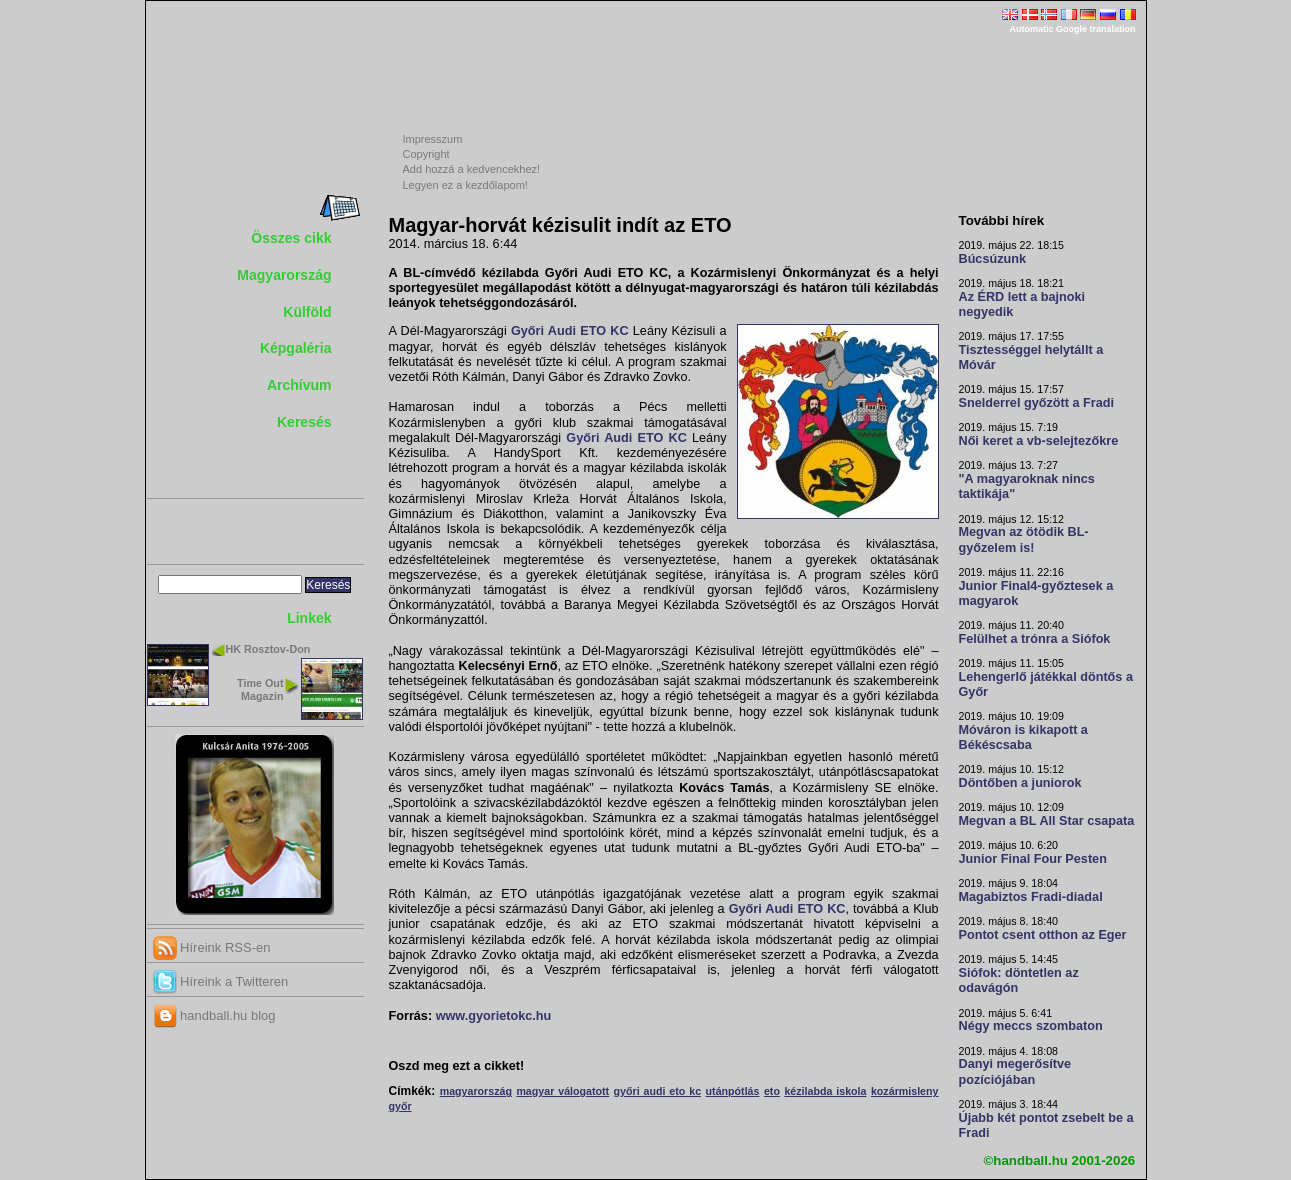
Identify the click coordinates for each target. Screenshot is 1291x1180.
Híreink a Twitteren (221, 981)
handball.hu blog (214, 1015)
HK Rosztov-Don (268, 649)
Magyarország (284, 275)
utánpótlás (733, 1091)
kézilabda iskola (825, 1091)
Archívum (299, 385)
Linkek (309, 618)
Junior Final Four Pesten (1033, 859)
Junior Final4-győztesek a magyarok (1036, 593)
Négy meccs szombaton (1031, 1026)
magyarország (476, 1091)
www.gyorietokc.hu (494, 1016)
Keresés (304, 422)
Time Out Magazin (260, 689)
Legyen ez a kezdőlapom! (465, 185)
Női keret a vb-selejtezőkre (1039, 441)
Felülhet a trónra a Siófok (1035, 639)
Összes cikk (291, 238)
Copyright (426, 154)
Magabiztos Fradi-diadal (1031, 897)
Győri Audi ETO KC (570, 331)
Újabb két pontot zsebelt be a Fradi (1046, 1125)
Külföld (307, 312)
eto (772, 1091)
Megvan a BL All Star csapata (1047, 821)
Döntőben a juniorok (1020, 783)
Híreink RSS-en (212, 947)
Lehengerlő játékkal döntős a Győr (1046, 684)
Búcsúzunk (993, 259)
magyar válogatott (562, 1091)
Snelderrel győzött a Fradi (1036, 403)
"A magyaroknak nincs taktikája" (1027, 486)
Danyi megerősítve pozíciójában (1015, 1071)
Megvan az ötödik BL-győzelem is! (1024, 539)
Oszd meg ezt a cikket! (457, 1066)
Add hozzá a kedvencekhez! (472, 169)
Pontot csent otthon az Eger (1043, 935)
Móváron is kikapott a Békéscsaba (1023, 737)
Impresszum (433, 139)
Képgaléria (296, 348)
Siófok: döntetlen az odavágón (1019, 980)
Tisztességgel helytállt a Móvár (1031, 357)
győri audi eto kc (658, 1091)
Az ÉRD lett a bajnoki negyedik (1022, 304)
